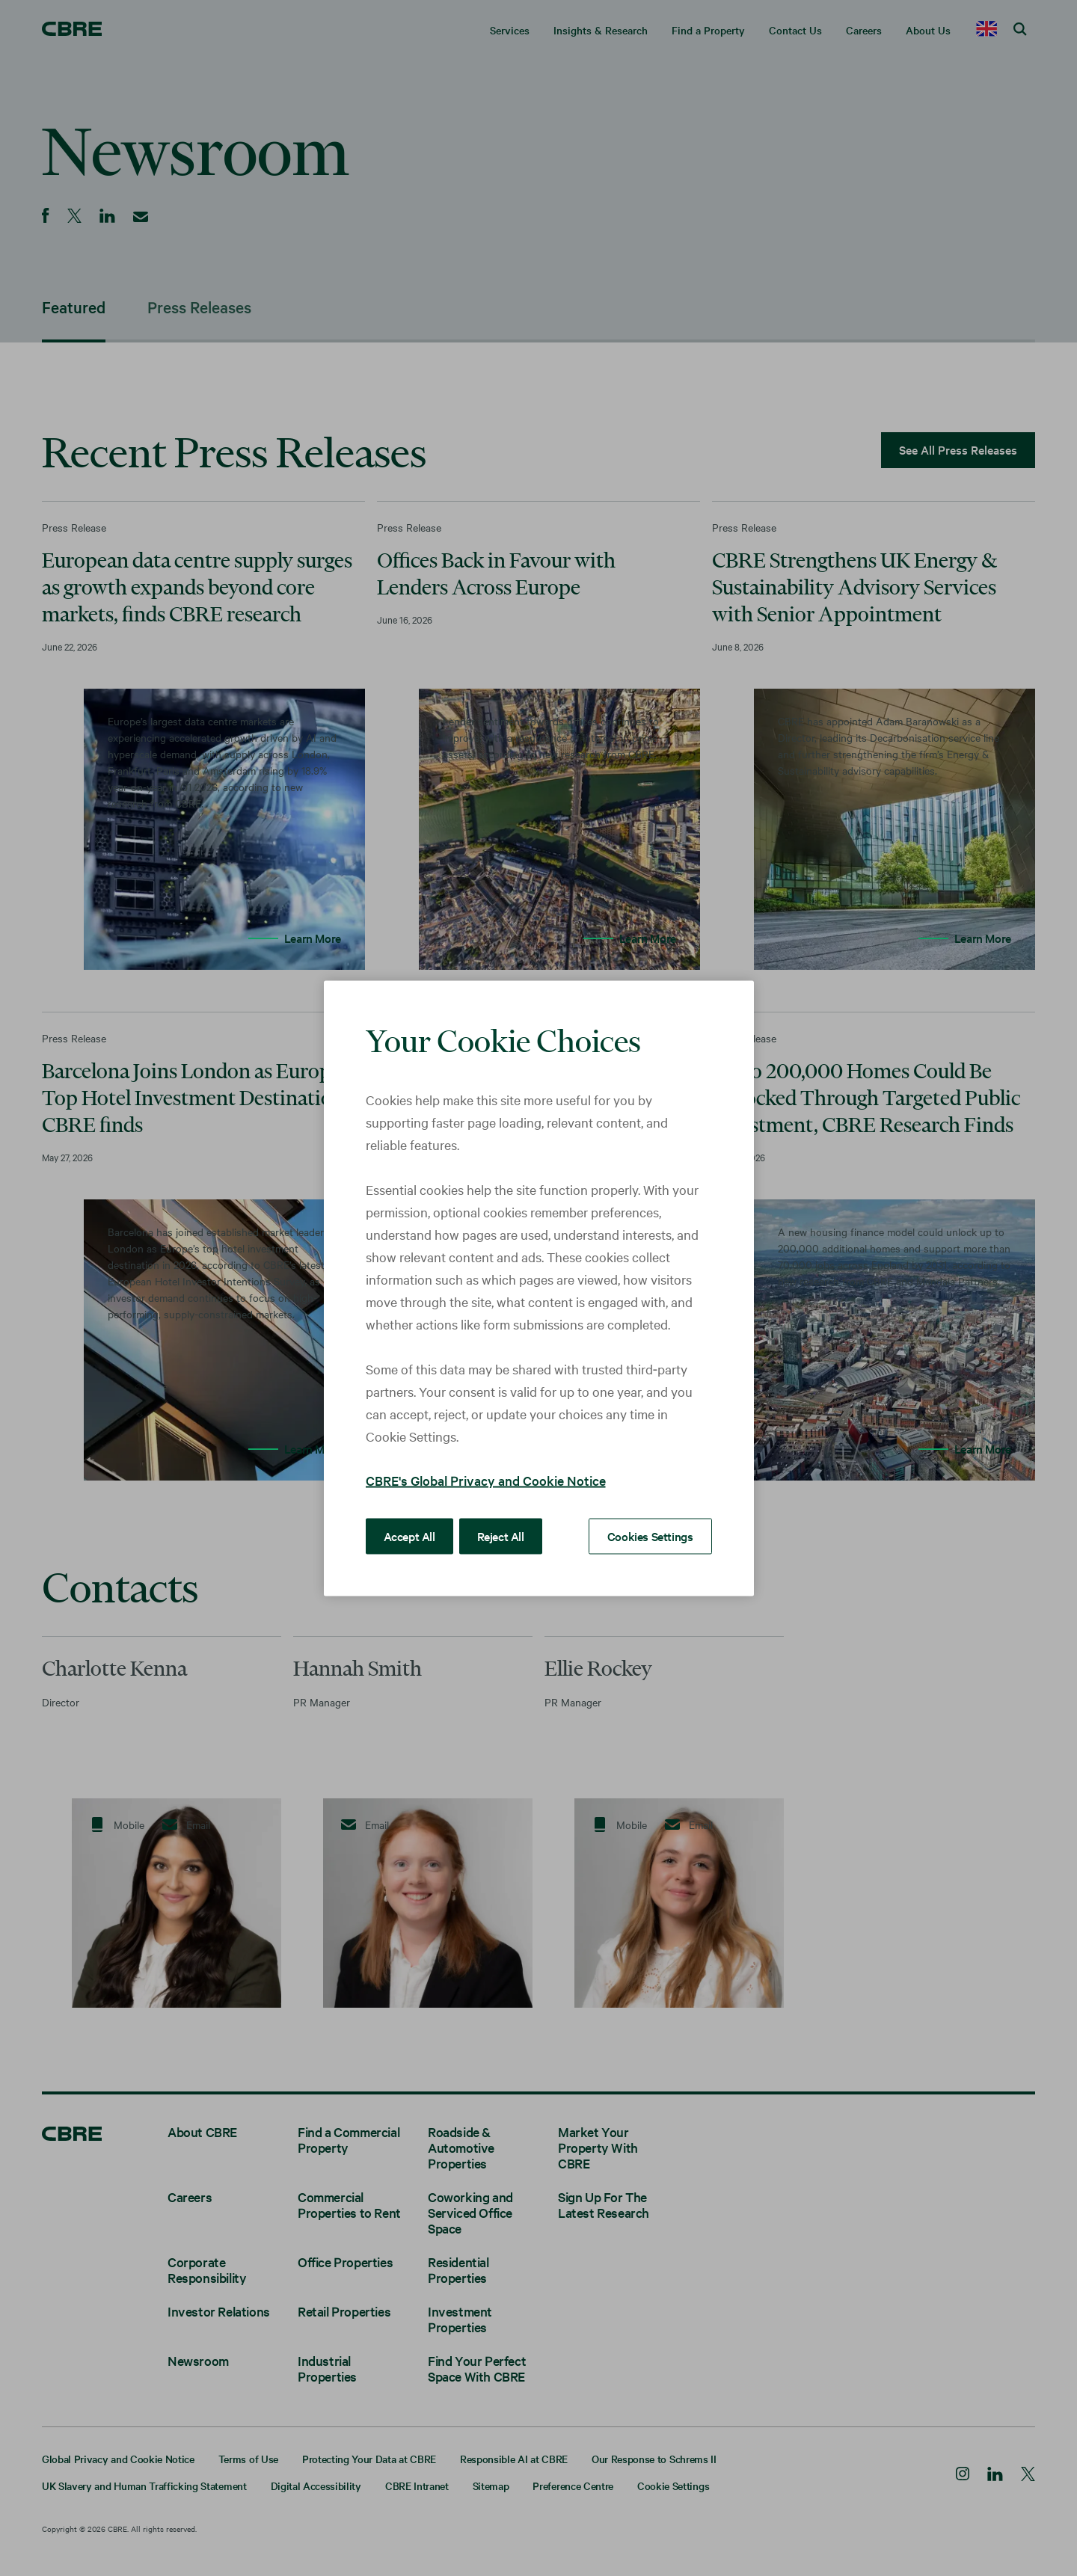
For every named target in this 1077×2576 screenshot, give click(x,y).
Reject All (500, 1535)
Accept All (409, 1535)
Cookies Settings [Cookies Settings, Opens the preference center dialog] (650, 1535)
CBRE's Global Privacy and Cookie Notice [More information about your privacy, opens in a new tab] (486, 1479)
